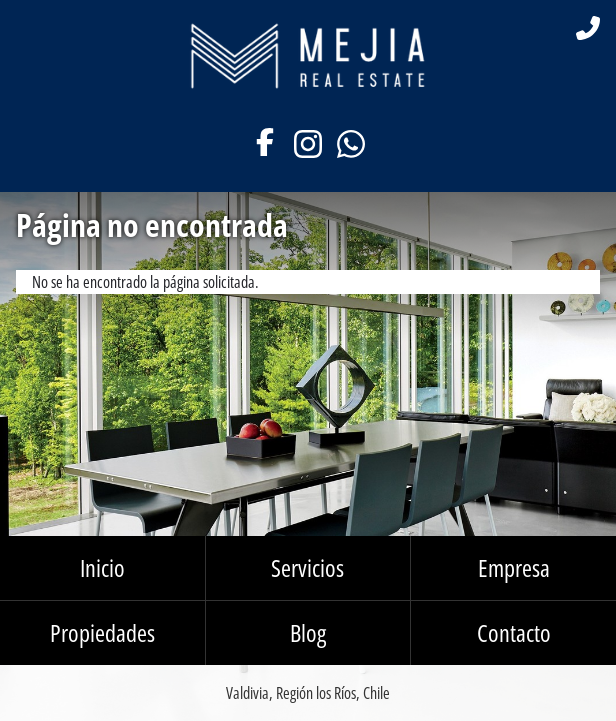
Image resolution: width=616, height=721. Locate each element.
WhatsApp (351, 144)
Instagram (307, 144)
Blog (308, 632)
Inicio (102, 567)
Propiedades (102, 632)
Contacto (514, 632)
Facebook (264, 144)
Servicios (307, 567)
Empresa (514, 567)
